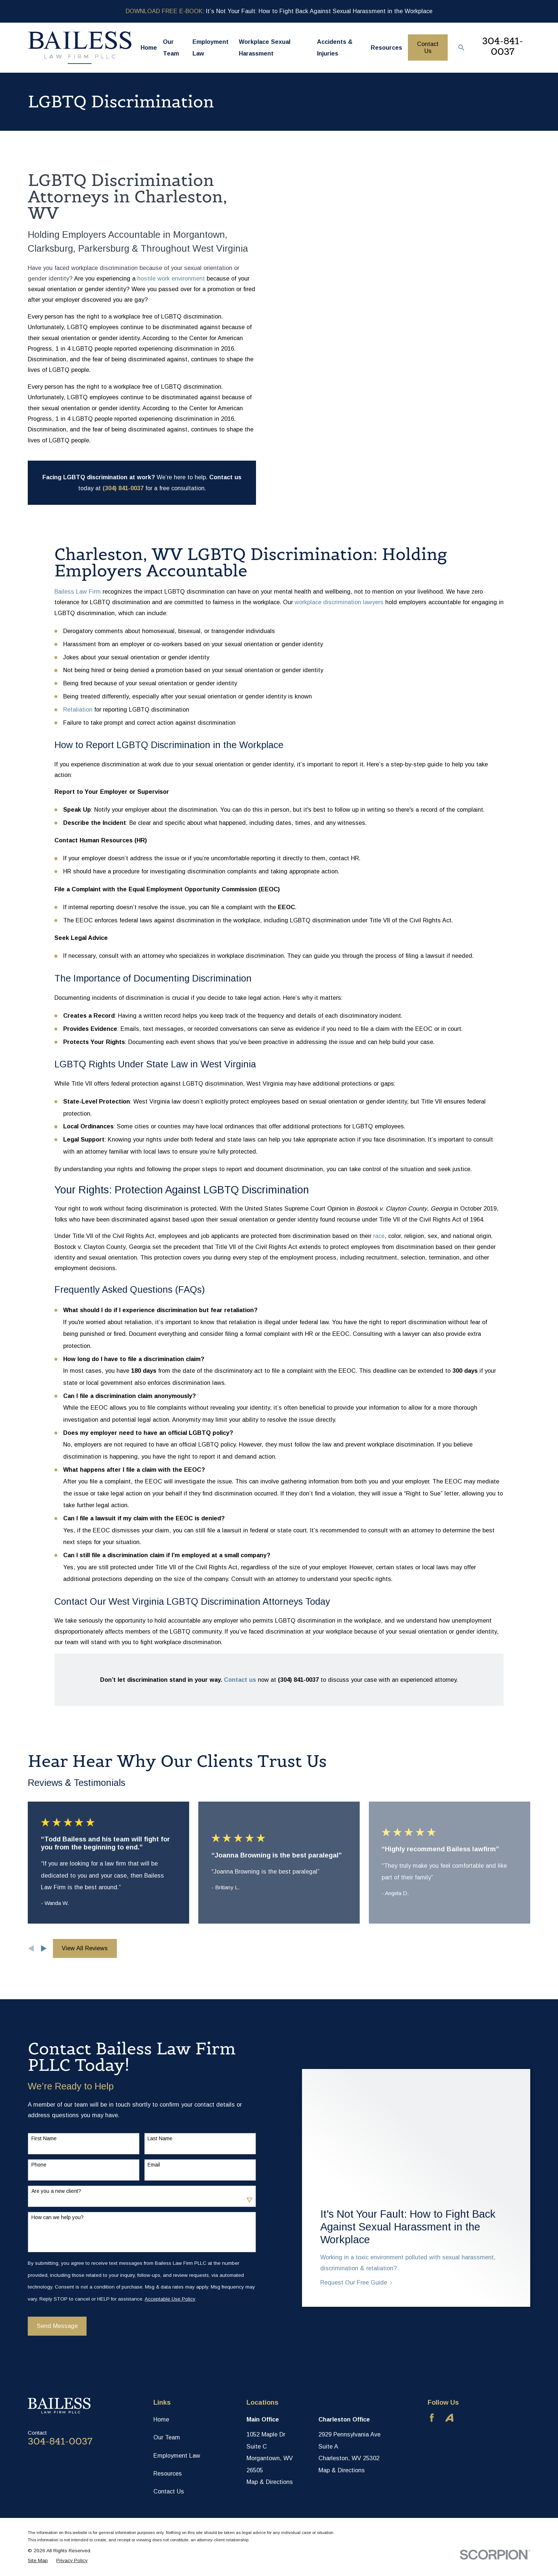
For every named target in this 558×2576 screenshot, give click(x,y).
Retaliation (77, 709)
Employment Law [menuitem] (210, 47)
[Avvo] (449, 2417)
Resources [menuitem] (386, 47)
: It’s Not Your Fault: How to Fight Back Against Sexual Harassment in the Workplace (279, 11)
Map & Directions (269, 2481)
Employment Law (176, 2455)
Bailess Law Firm (77, 591)
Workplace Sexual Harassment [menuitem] (264, 47)
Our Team (166, 2437)
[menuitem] (38, 2560)
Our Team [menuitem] (171, 47)
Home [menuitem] (149, 47)
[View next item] (44, 1948)
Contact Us (428, 47)
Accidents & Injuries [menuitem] (334, 47)
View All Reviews (85, 1948)
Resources (167, 2473)
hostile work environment (171, 278)
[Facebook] (432, 2417)
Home (161, 2419)
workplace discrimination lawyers (339, 602)
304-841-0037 (502, 46)
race (379, 1235)
